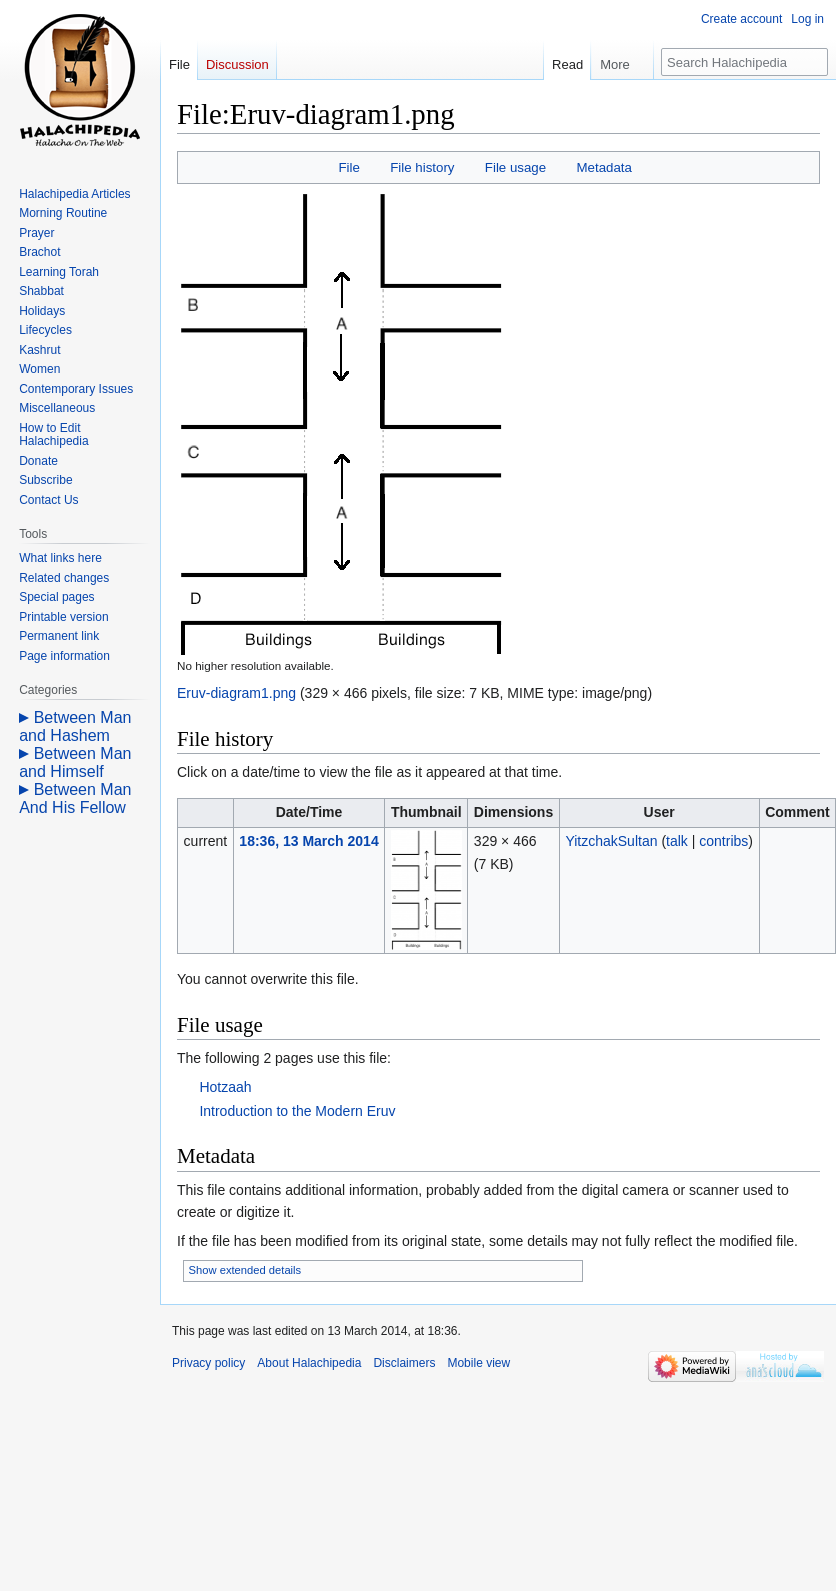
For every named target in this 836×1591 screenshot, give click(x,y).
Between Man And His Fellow (75, 798)
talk (677, 841)
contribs (723, 841)
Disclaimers (404, 1363)
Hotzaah (225, 1087)
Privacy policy (208, 1363)
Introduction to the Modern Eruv (297, 1111)
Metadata (603, 167)
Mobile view (478, 1363)
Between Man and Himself (75, 762)
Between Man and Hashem (75, 726)
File (348, 167)
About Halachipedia (309, 1363)
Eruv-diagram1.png (236, 693)
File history (422, 167)
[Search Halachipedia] (744, 62)
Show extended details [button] (245, 1270)
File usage (515, 167)
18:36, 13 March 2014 (308, 841)
